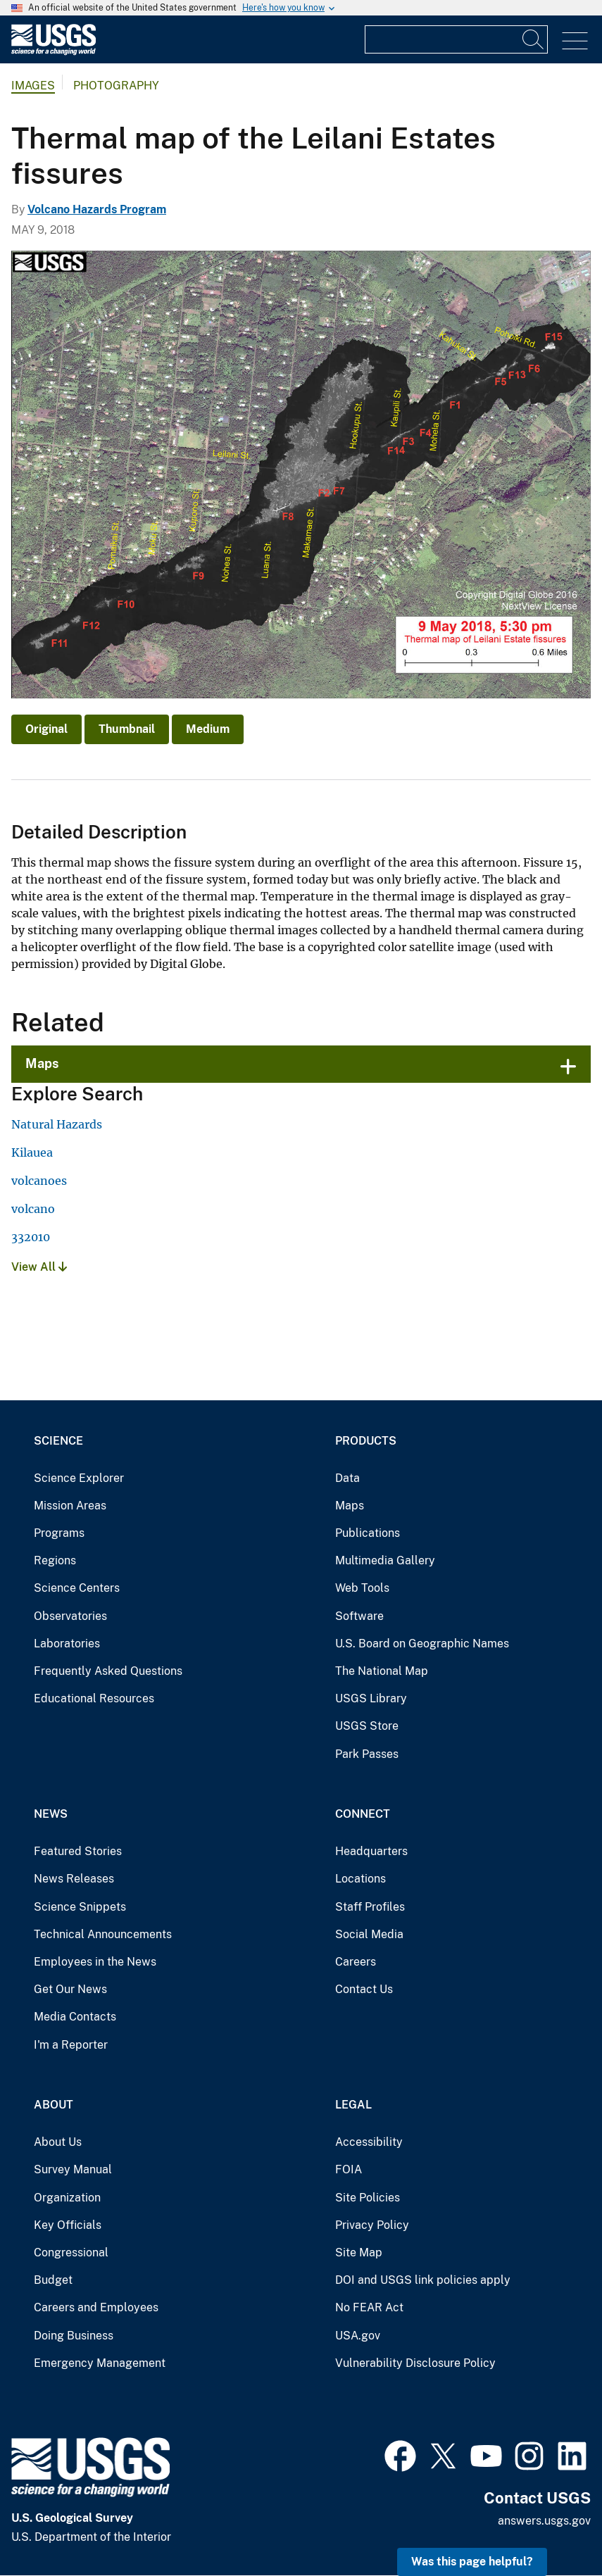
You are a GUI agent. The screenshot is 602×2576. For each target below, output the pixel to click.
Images (33, 85)
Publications (367, 1533)
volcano (33, 1209)
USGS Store (367, 1726)
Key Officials (67, 2225)
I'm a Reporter (71, 2045)
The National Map (381, 1671)
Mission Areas (70, 1505)
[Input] (456, 39)
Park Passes (367, 1754)
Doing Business (73, 2335)
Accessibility (369, 2142)
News (51, 1814)
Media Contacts (75, 2016)
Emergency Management (99, 2363)
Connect (362, 1814)
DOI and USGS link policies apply (422, 2280)
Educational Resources (94, 1698)
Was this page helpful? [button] (472, 2561)
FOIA (348, 2169)
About (53, 2104)
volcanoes (39, 1181)
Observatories (70, 1616)
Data (347, 1478)
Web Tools (362, 1588)
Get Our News (70, 1989)
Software (359, 1616)
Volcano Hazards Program (96, 209)
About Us (58, 2142)
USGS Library (371, 1698)
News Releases (74, 1878)
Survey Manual (73, 2169)
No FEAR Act (369, 2307)
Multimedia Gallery (385, 1560)
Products (365, 1440)
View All (39, 1267)
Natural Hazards (56, 1124)
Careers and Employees (96, 2307)
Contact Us (364, 1989)
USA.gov (357, 2335)
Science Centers (77, 1588)
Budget (53, 2280)
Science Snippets (80, 1907)
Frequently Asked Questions (108, 1671)
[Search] (534, 39)
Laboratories (67, 1643)
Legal (353, 2104)
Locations (360, 1878)
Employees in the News (95, 1961)
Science (58, 1440)
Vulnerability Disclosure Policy (415, 2363)
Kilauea (32, 1152)
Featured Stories (78, 1851)
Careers (355, 1961)
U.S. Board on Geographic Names (422, 1643)
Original (46, 729)
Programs (59, 1533)
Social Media (369, 1934)
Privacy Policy (372, 2225)
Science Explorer (79, 1478)
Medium (208, 729)
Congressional (71, 2252)
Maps (42, 1063)
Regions (55, 1560)
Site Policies (367, 2197)
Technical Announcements (103, 1934)
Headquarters (371, 1851)
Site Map (358, 2252)
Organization (67, 2197)
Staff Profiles (370, 1907)
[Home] (53, 51)
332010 (30, 1237)
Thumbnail (127, 729)
